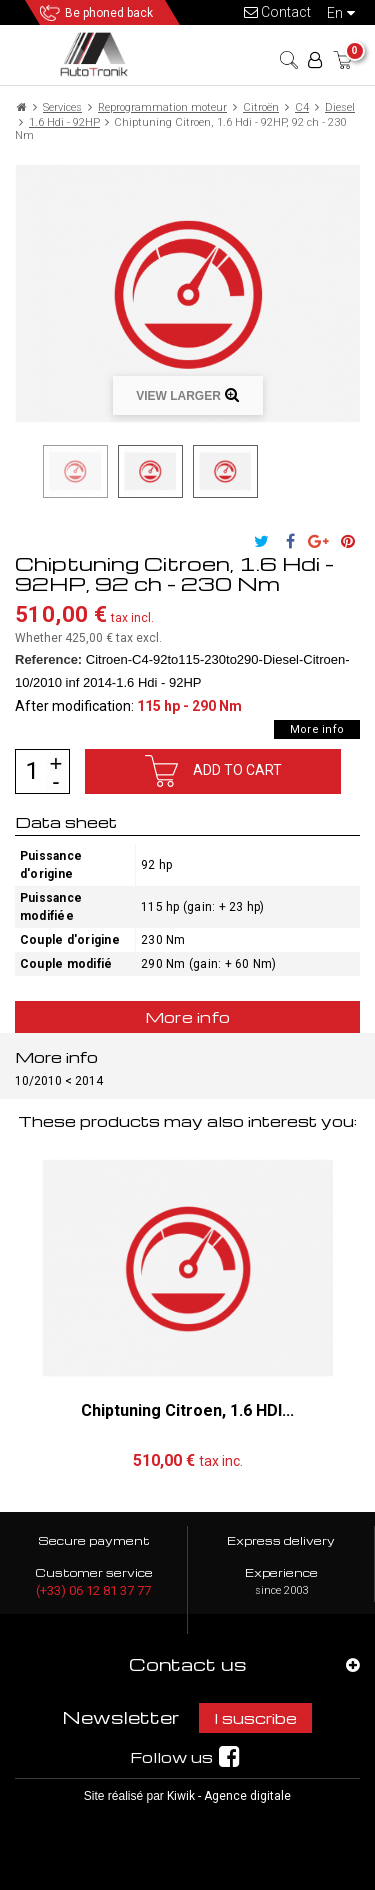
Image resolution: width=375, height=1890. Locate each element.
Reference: (48, 659)
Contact (277, 12)
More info (317, 729)
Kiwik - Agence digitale (229, 1796)
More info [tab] (188, 1017)
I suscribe (255, 1718)
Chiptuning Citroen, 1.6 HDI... (187, 1410)
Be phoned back (109, 13)
